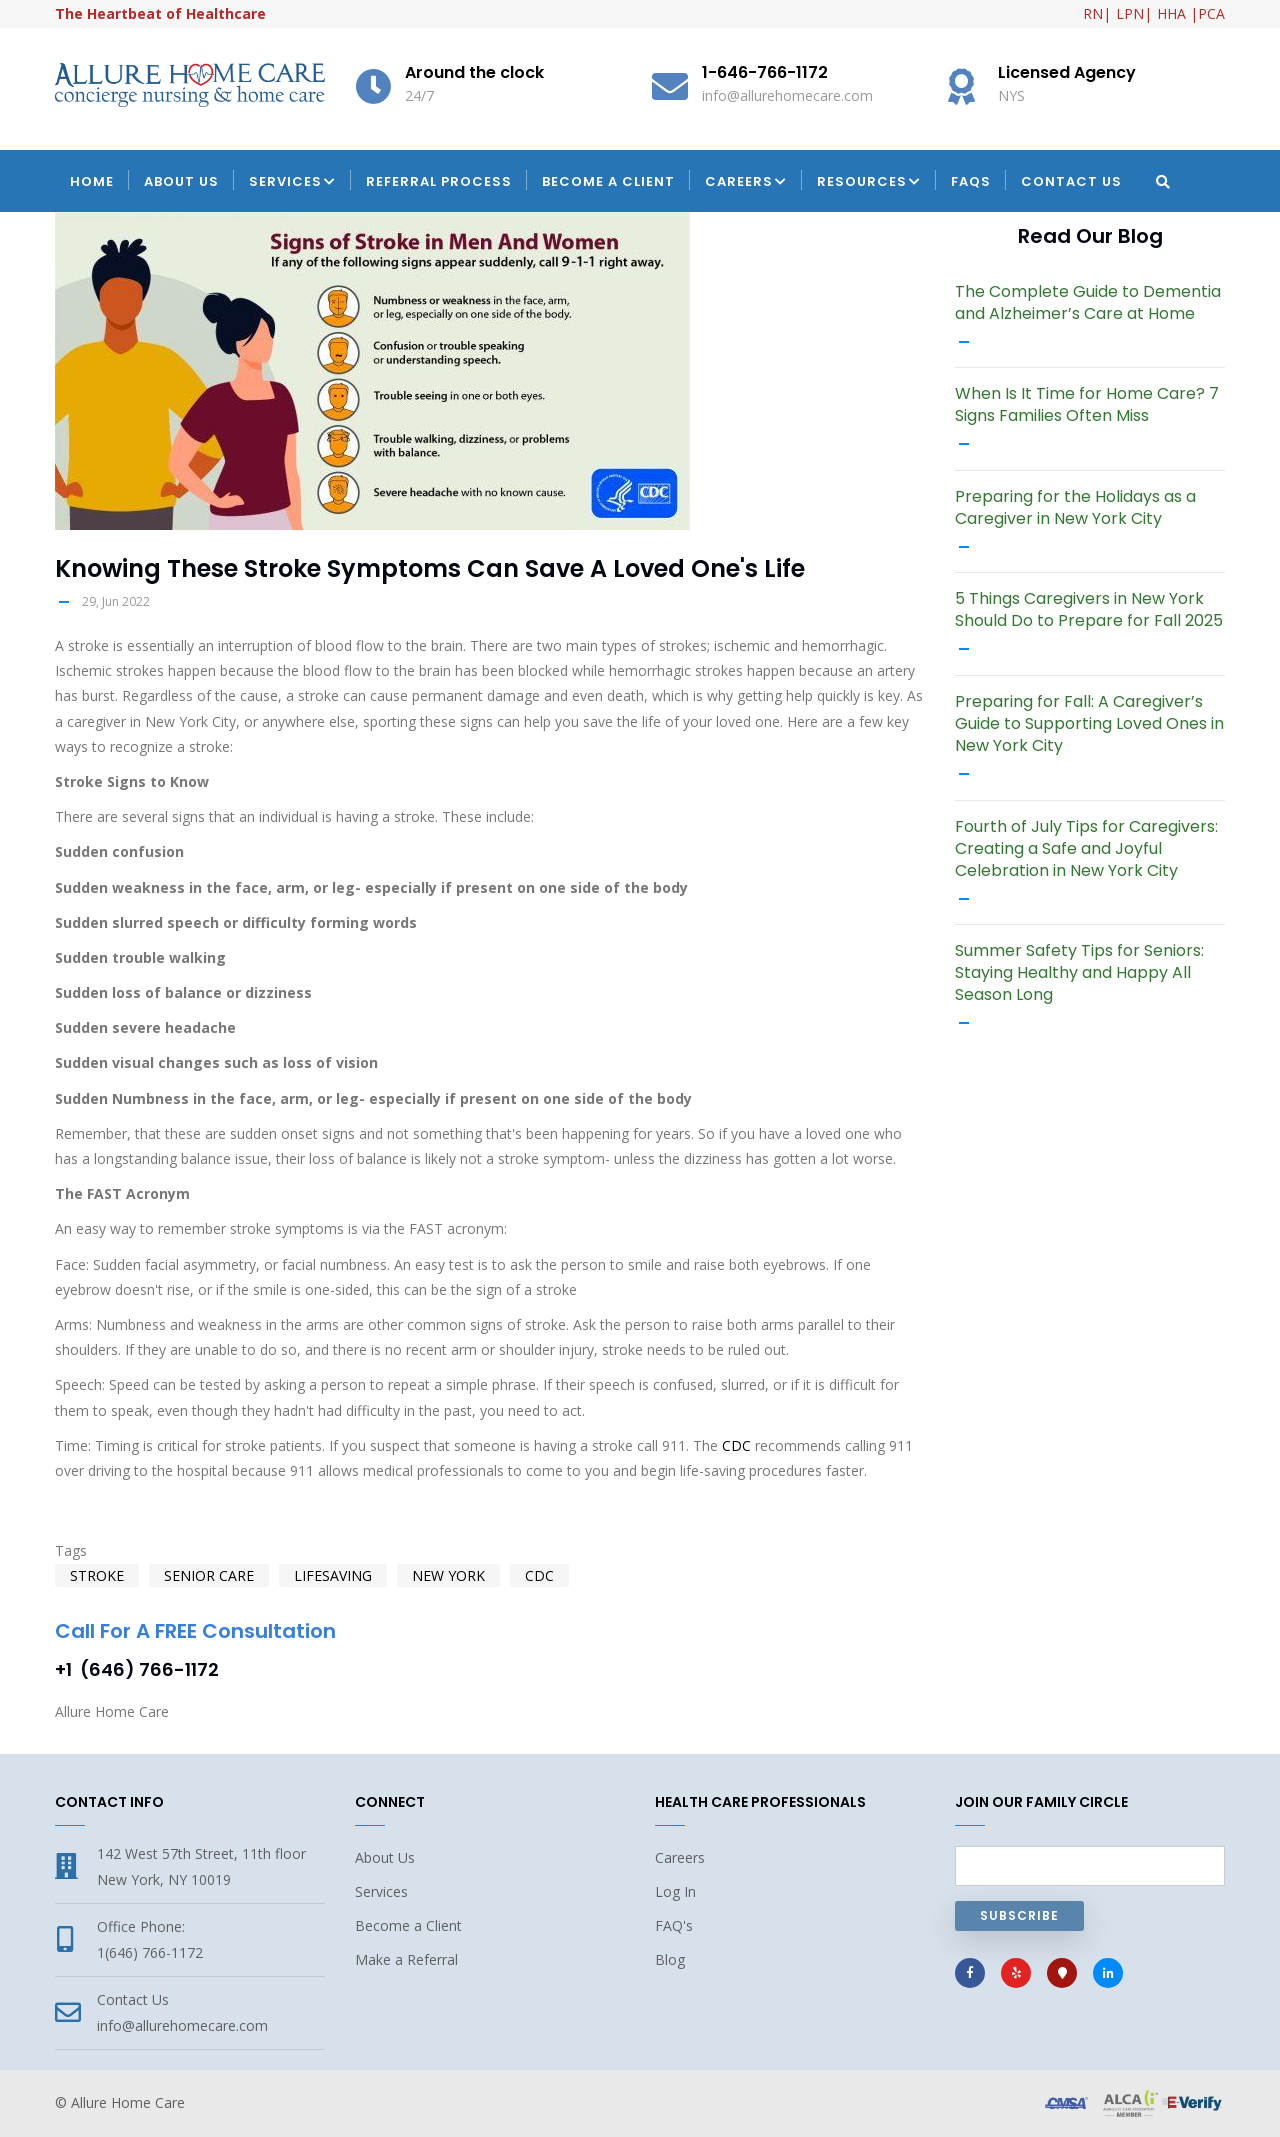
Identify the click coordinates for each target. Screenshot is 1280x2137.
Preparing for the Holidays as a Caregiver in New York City (1075, 508)
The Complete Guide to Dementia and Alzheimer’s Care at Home (1088, 303)
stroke (97, 1575)
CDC (736, 1445)
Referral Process (439, 181)
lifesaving (333, 1575)
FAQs (971, 181)
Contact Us (1071, 181)
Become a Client (608, 181)
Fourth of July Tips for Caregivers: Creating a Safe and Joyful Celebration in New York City (1086, 849)
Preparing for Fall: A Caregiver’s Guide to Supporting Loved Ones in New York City (1089, 724)
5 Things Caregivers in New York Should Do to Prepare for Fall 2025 (1089, 610)
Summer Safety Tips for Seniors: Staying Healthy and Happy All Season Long (1079, 973)
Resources (869, 183)
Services (292, 183)
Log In (675, 1891)
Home (92, 181)
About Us (181, 181)
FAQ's (674, 1925)
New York (448, 1575)
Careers (746, 183)
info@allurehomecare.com (182, 2025)
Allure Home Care (128, 2102)
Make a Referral (406, 1959)
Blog (670, 1959)
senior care (209, 1575)
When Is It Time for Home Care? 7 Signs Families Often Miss (1087, 405)
